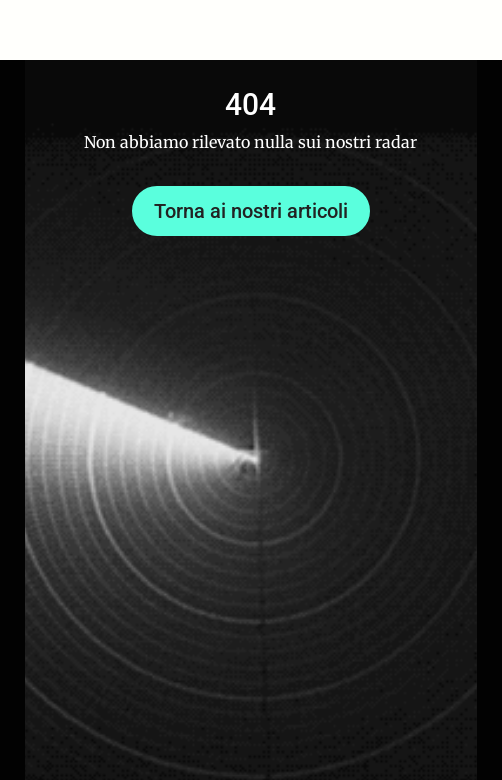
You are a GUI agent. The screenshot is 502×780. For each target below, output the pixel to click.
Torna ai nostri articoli (251, 211)
